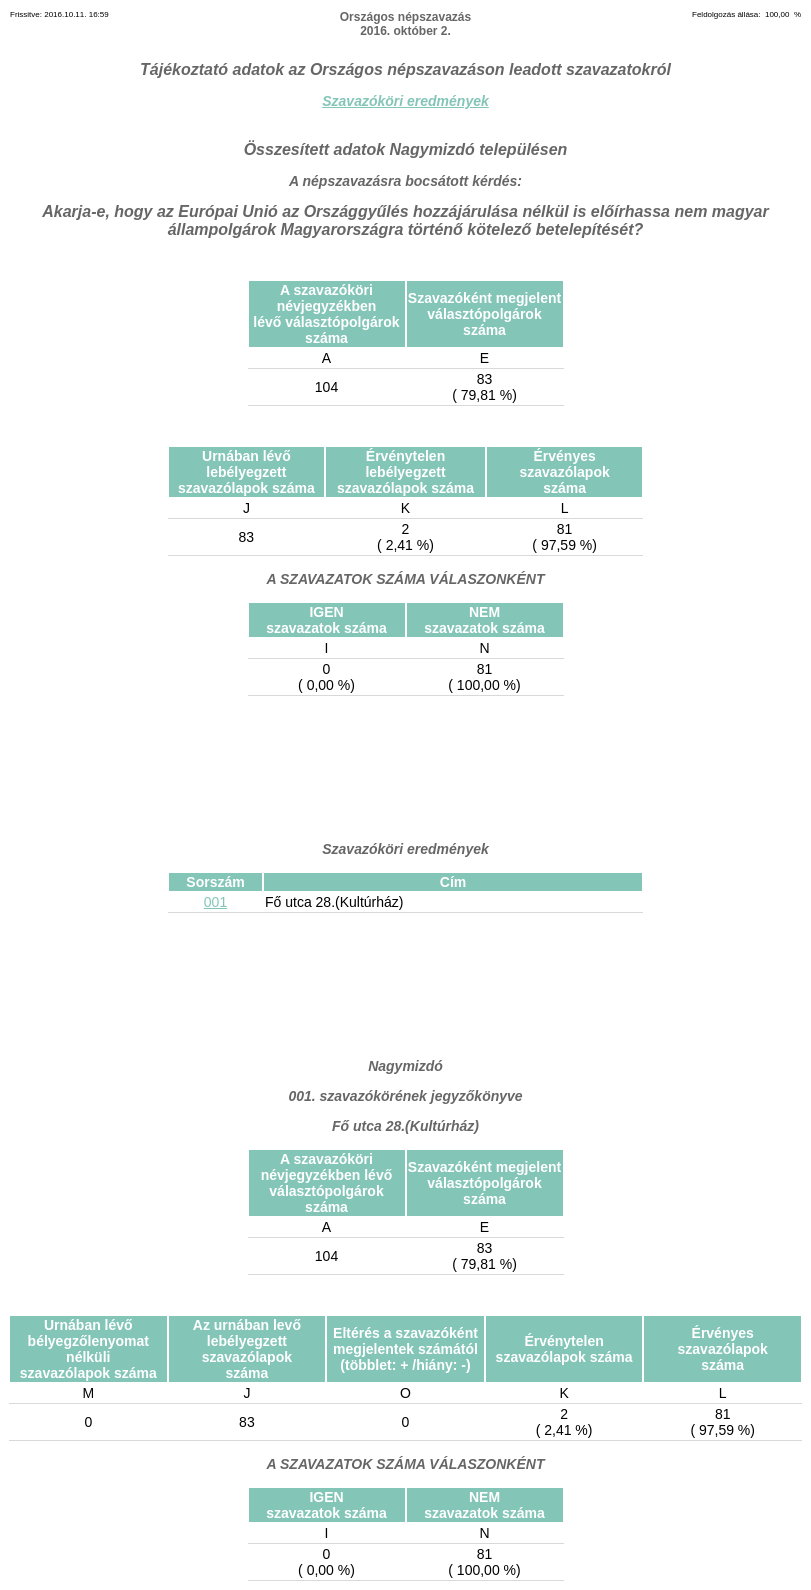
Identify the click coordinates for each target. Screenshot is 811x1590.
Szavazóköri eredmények (405, 101)
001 (215, 902)
